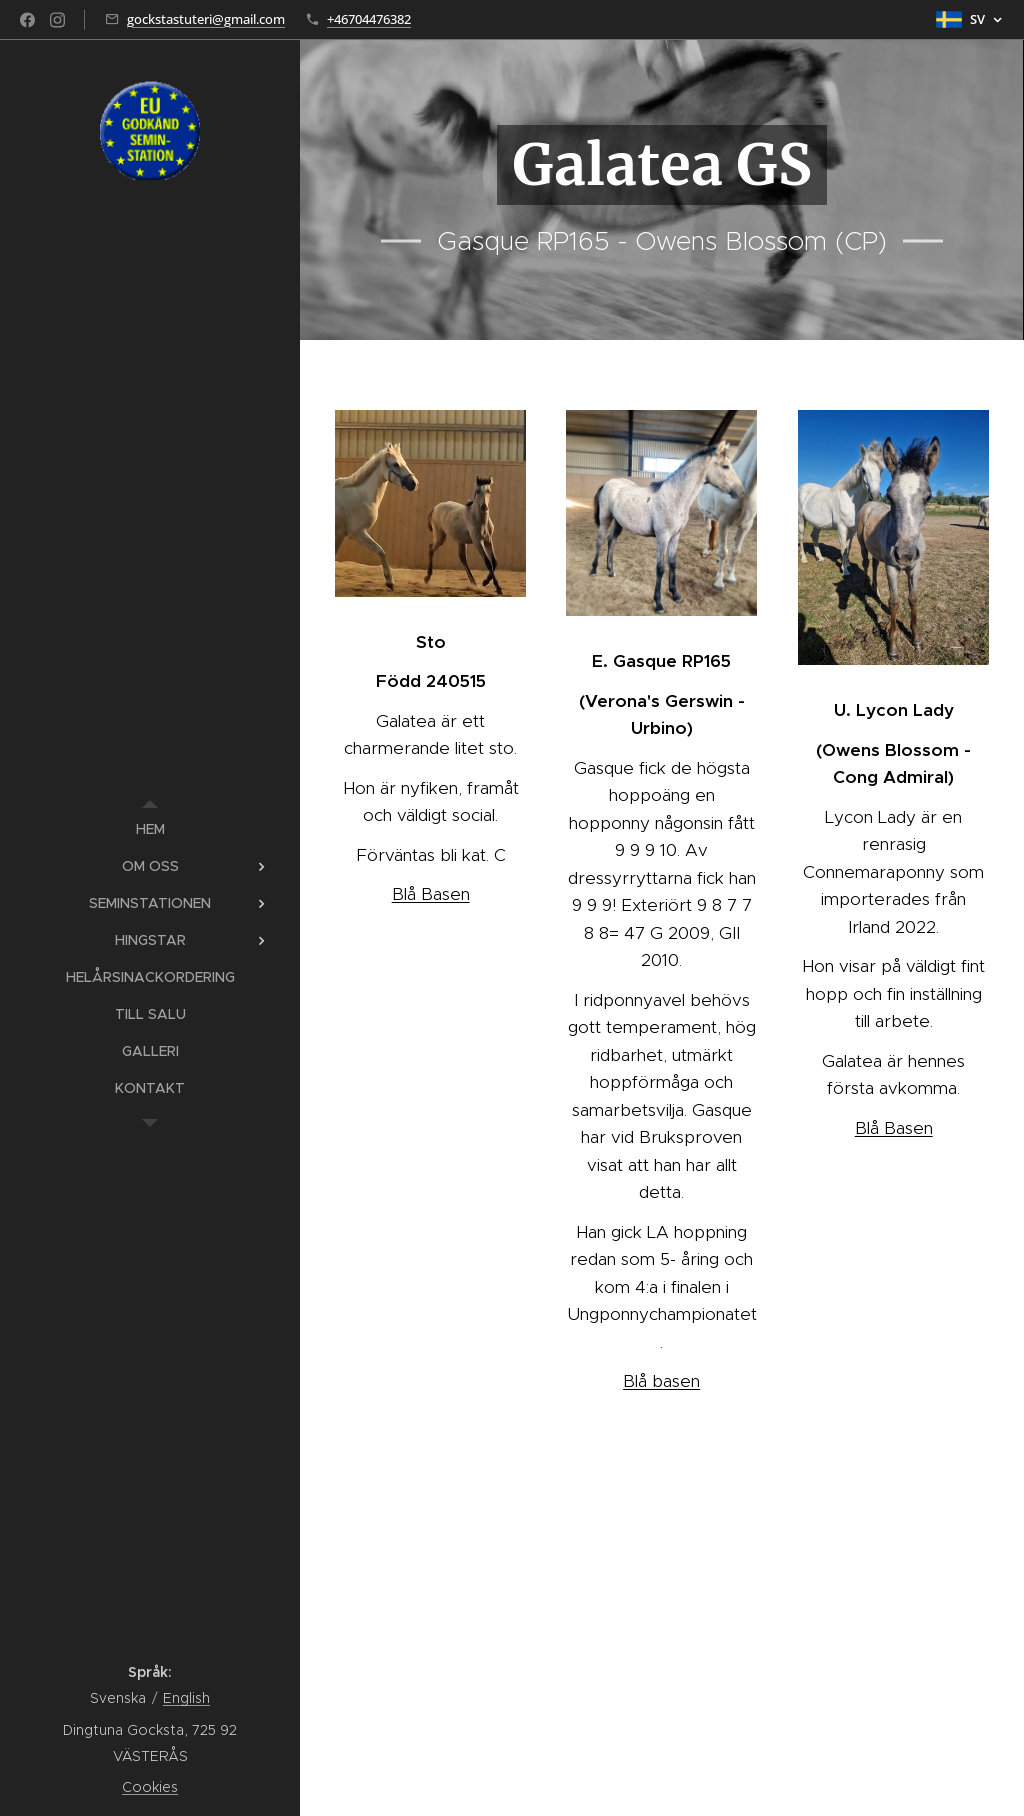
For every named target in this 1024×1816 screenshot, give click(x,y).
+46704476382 (369, 19)
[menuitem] (150, 829)
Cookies (150, 1787)
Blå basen (661, 1381)
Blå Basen (431, 894)
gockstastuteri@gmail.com (206, 19)
